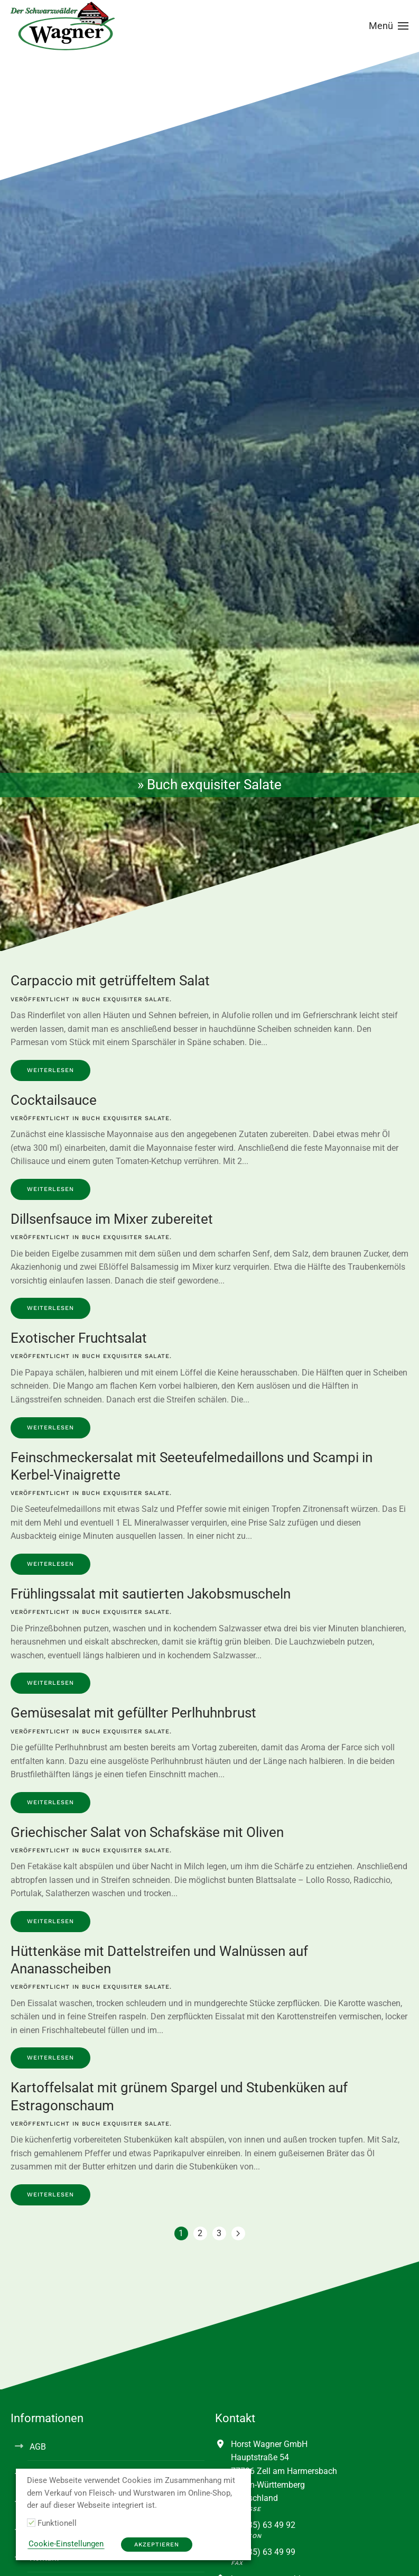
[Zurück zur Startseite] (63, 26)
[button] (389, 26)
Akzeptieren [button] (156, 2544)
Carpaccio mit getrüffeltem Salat (110, 981)
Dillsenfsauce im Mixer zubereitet (112, 1219)
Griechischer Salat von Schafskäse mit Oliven (147, 1832)
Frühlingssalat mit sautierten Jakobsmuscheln (151, 1594)
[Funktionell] (31, 2522)
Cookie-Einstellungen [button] (66, 2544)
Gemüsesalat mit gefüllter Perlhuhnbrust (133, 1713)
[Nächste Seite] (238, 2233)
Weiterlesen (50, 1070)
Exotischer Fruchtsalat (79, 1338)
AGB (38, 2447)
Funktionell (57, 2523)
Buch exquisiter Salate (126, 999)
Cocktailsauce (54, 1100)
